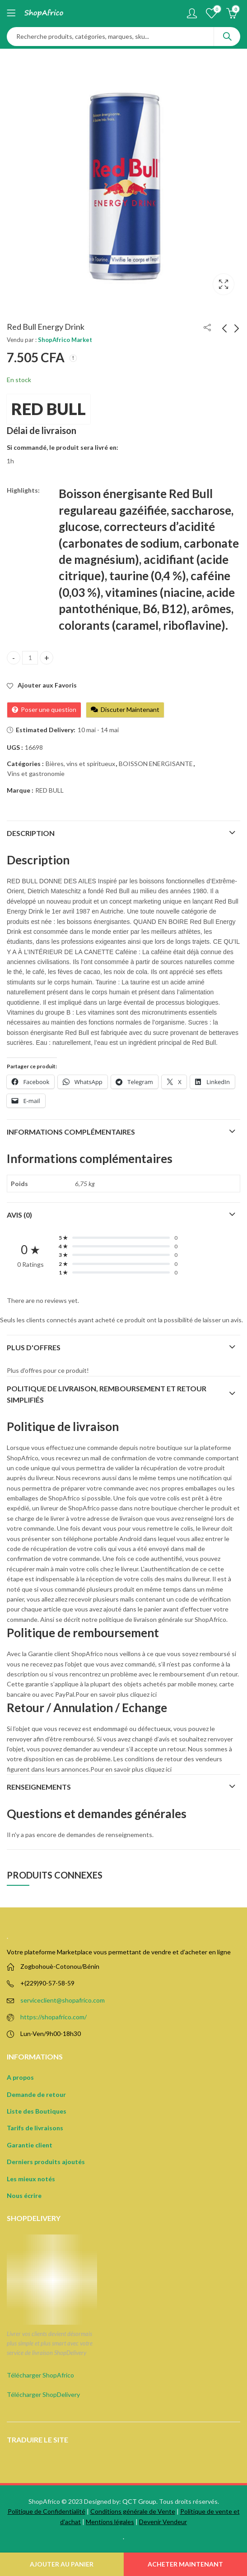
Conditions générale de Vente (132, 2511)
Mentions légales (110, 2521)
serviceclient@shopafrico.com (62, 2000)
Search (227, 36)
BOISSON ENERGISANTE (156, 763)
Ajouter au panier (61, 2564)
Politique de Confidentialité (46, 2511)
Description (31, 833)
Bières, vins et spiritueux (80, 763)
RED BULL (48, 409)
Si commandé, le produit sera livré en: (62, 447)
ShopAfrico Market (65, 339)
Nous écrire (24, 2195)
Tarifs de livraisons (35, 2128)
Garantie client (29, 2145)
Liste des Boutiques (36, 2111)
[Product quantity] (30, 658)
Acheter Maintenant (185, 2564)
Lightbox (223, 284)
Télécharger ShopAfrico (40, 2375)
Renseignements (39, 1786)
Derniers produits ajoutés (46, 2161)
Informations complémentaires (71, 1131)
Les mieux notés (31, 2179)
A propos (20, 2077)
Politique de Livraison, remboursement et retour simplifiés (106, 1394)
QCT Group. (140, 2501)
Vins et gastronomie (36, 773)
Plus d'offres (34, 1347)
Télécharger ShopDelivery (43, 2394)
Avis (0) (19, 1214)
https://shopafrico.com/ (53, 2017)
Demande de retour (36, 2094)
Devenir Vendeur (163, 2521)
